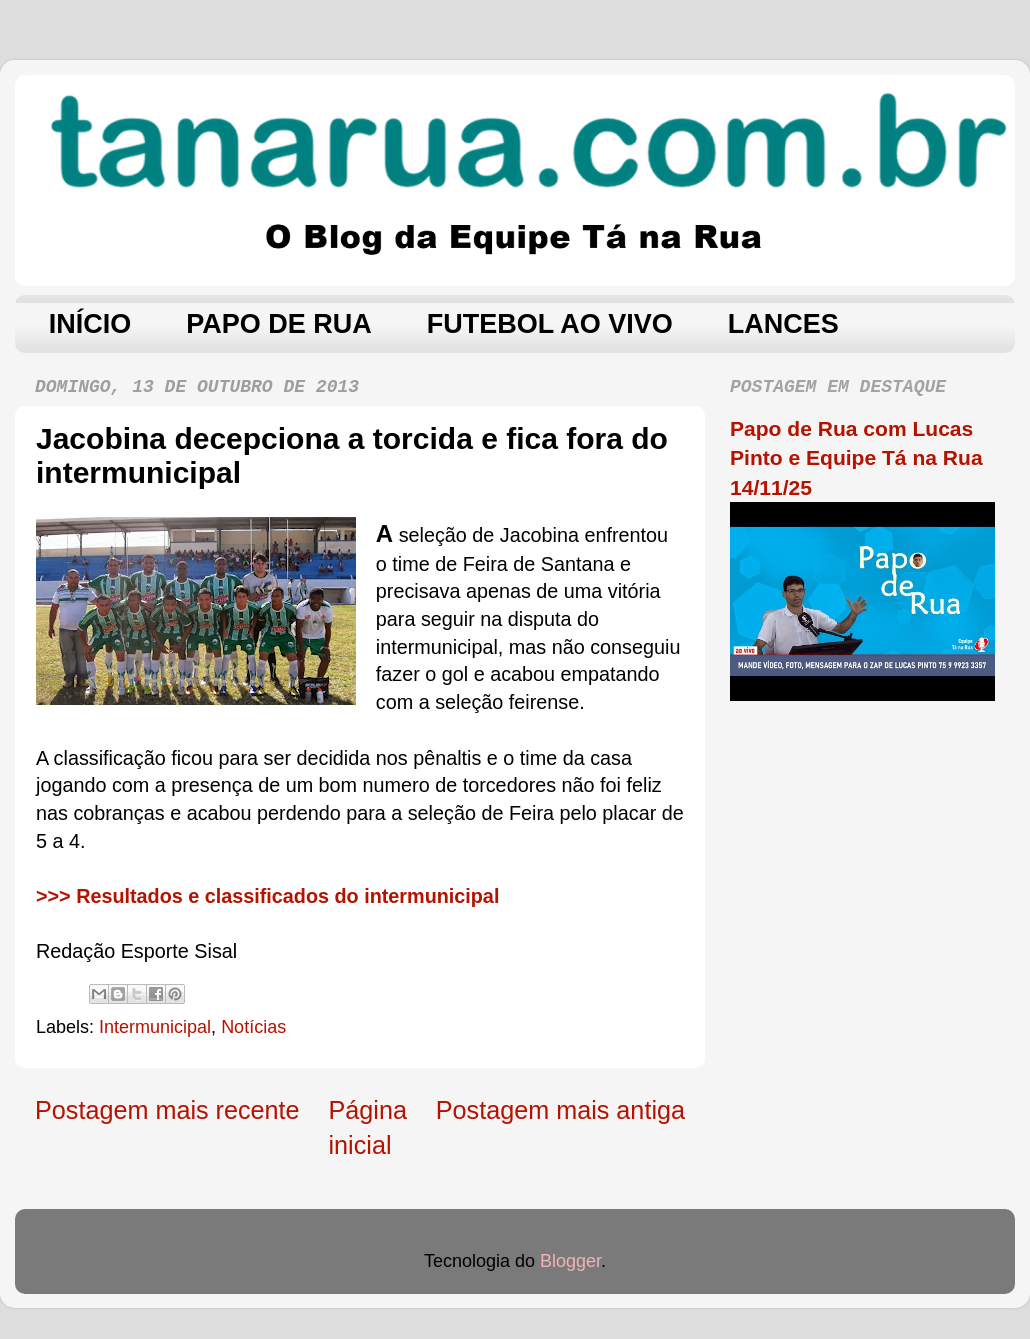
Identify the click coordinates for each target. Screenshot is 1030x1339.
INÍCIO (90, 324)
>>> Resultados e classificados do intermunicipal (267, 896)
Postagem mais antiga (560, 1110)
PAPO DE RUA (279, 324)
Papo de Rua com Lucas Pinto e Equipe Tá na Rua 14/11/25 (856, 458)
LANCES (783, 324)
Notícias (253, 1027)
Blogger (570, 1261)
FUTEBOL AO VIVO (550, 324)
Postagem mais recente (167, 1110)
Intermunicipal (155, 1027)
